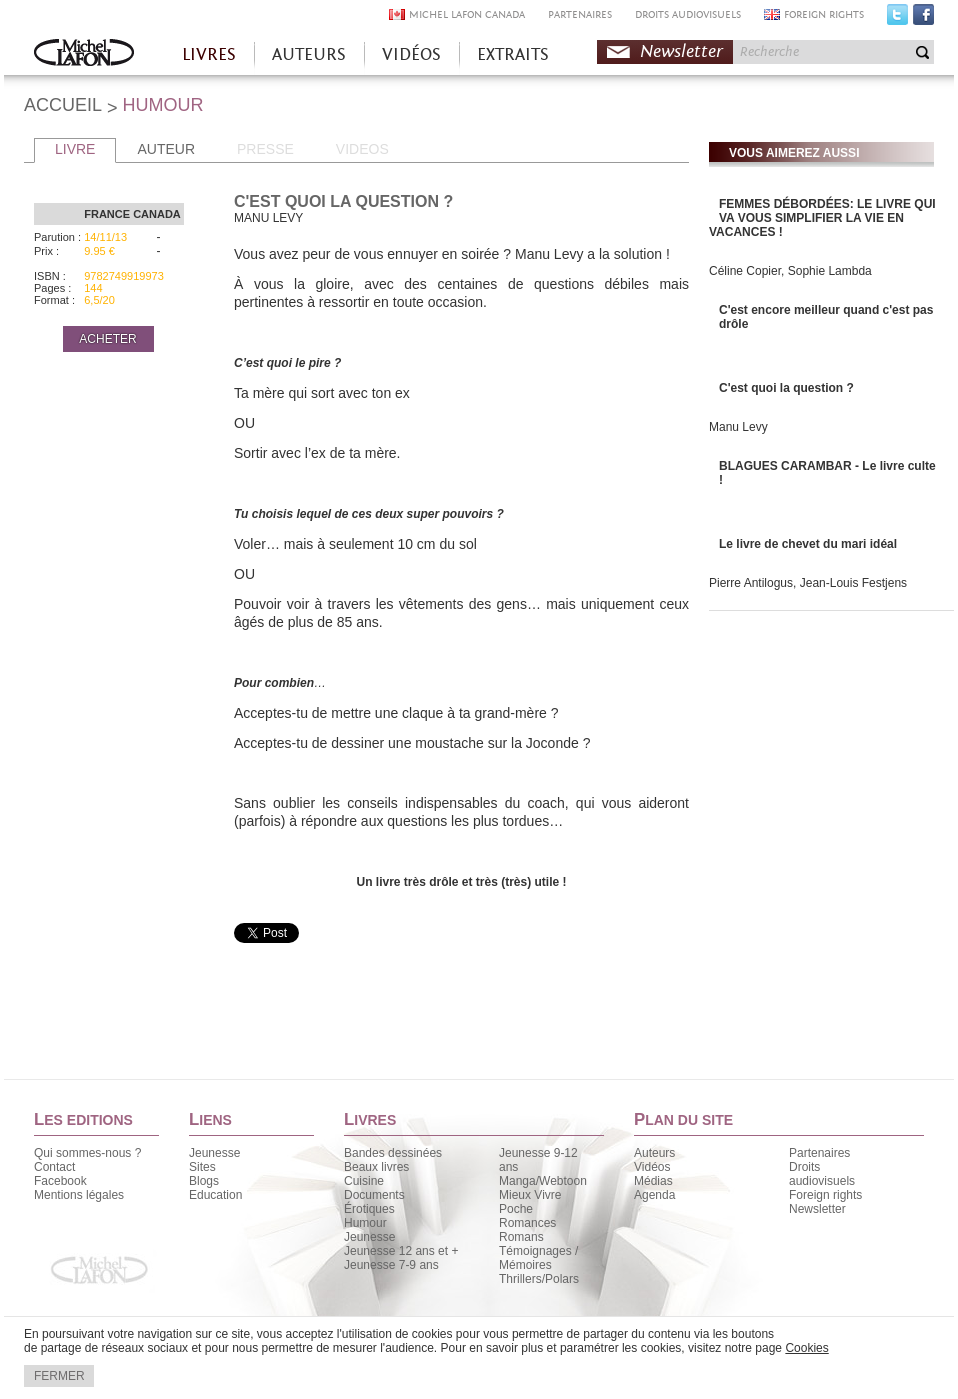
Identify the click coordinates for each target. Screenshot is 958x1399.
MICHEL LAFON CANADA (467, 14)
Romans (521, 1237)
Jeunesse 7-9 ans (391, 1265)
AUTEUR (166, 149)
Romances (527, 1223)
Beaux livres (376, 1167)
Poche (516, 1209)
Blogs (204, 1181)
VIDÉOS (411, 54)
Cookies (806, 1348)
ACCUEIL (63, 105)
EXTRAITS (513, 54)
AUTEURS (309, 54)
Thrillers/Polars (539, 1279)
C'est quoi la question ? (786, 388)
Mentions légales (79, 1195)
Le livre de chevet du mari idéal (808, 544)
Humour (365, 1223)
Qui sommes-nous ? (87, 1153)
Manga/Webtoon (543, 1181)
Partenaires (819, 1153)
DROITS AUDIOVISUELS (688, 14)
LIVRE (75, 149)
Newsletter (681, 51)
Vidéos (652, 1167)
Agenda (654, 1195)
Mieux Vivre (530, 1195)
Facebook (923, 19)
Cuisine (364, 1181)
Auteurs (654, 1153)
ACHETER (107, 339)
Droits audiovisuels (822, 1174)
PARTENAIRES (580, 14)
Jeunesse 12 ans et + (401, 1251)
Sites (202, 1167)
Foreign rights (825, 1195)
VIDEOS (362, 149)
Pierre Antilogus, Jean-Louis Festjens (808, 583)
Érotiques (369, 1209)
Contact (54, 1167)
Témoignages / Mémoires (538, 1258)
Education (215, 1195)
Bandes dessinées (393, 1153)
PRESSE (265, 149)
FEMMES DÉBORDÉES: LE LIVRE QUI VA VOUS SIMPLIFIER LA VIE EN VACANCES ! (822, 218)
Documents (374, 1195)
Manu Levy (738, 427)
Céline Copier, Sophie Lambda (790, 271)
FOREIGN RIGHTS (824, 14)
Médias (653, 1181)
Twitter (897, 19)
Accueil (84, 54)
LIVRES (209, 54)
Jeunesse (214, 1153)
